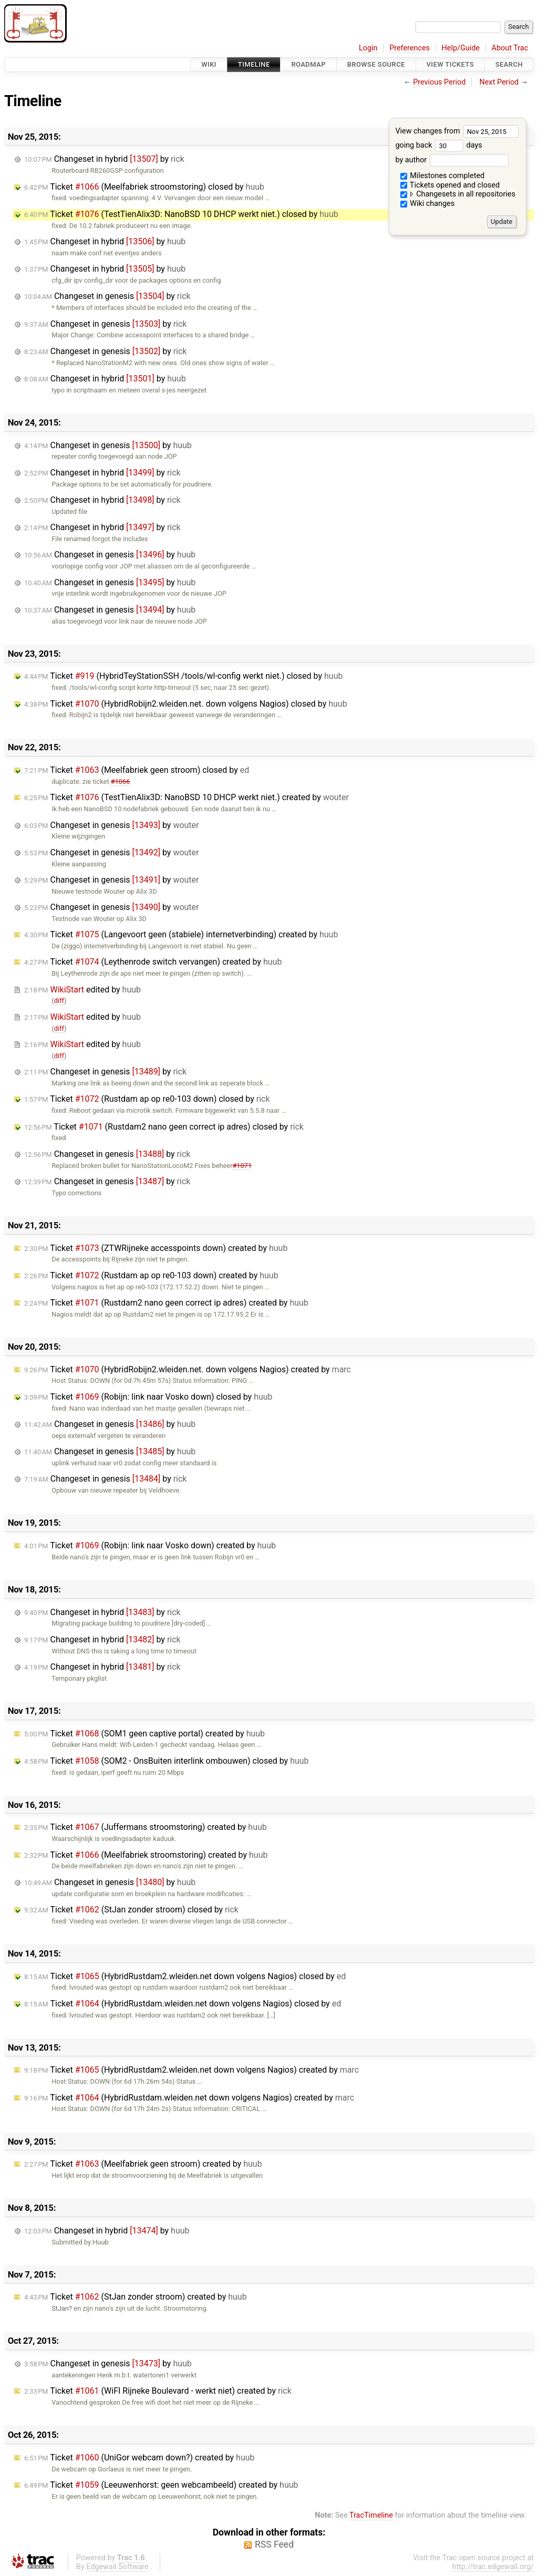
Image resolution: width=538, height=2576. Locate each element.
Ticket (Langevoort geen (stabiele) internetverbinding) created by (181, 934)
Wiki (208, 64)
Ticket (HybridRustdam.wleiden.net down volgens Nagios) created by (189, 2098)
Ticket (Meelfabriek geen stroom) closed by (136, 770)
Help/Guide (461, 48)
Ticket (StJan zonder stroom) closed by (131, 1910)
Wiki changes (427, 203)
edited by (82, 990)
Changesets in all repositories (457, 194)
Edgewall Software (117, 2566)
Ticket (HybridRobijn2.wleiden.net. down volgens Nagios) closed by (185, 704)
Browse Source (376, 64)
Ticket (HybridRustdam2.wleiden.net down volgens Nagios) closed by (185, 1976)
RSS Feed (274, 2544)
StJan (60, 2308)
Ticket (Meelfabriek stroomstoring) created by (145, 1855)
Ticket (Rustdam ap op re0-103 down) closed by (147, 1099)
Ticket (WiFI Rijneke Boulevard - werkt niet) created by (158, 2391)
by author (451, 160)
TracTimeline (371, 2515)
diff (59, 1001)
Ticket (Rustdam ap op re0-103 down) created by (151, 1275)
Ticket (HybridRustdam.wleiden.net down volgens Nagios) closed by (182, 2004)
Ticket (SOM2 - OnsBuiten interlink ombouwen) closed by (166, 1761)
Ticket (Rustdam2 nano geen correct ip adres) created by (166, 1303)
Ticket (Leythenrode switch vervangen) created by (153, 962)
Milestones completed (442, 175)
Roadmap (308, 64)
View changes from (457, 131)
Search (509, 64)
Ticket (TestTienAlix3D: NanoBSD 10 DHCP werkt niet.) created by (186, 797)
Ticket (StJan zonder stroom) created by (135, 2297)
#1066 (120, 781)
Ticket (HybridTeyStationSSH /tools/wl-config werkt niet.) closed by (183, 676)
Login (368, 48)
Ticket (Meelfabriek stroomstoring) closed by (144, 187)
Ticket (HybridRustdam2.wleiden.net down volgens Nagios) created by (191, 2070)
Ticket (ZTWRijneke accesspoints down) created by (155, 1248)
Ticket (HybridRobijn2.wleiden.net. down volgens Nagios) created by (187, 1369)
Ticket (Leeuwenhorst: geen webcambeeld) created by (161, 2485)
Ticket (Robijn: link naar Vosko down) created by (150, 1545)
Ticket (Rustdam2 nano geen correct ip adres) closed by (164, 1127)
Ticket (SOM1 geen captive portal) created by (144, 1734)
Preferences (409, 48)
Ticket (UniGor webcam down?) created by (139, 2458)
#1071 (242, 1166)
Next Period (499, 82)
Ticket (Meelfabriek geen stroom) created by (143, 2164)
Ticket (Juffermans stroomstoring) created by (145, 1827)
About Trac (510, 48)
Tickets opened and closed (450, 185)
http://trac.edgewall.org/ (493, 2566)
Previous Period (439, 82)
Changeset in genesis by (107, 296)
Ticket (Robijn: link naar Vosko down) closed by (148, 1397)
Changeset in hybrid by (104, 159)
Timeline (254, 64)
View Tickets (450, 64)
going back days (438, 145)
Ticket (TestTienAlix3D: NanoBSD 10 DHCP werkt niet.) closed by (181, 214)
